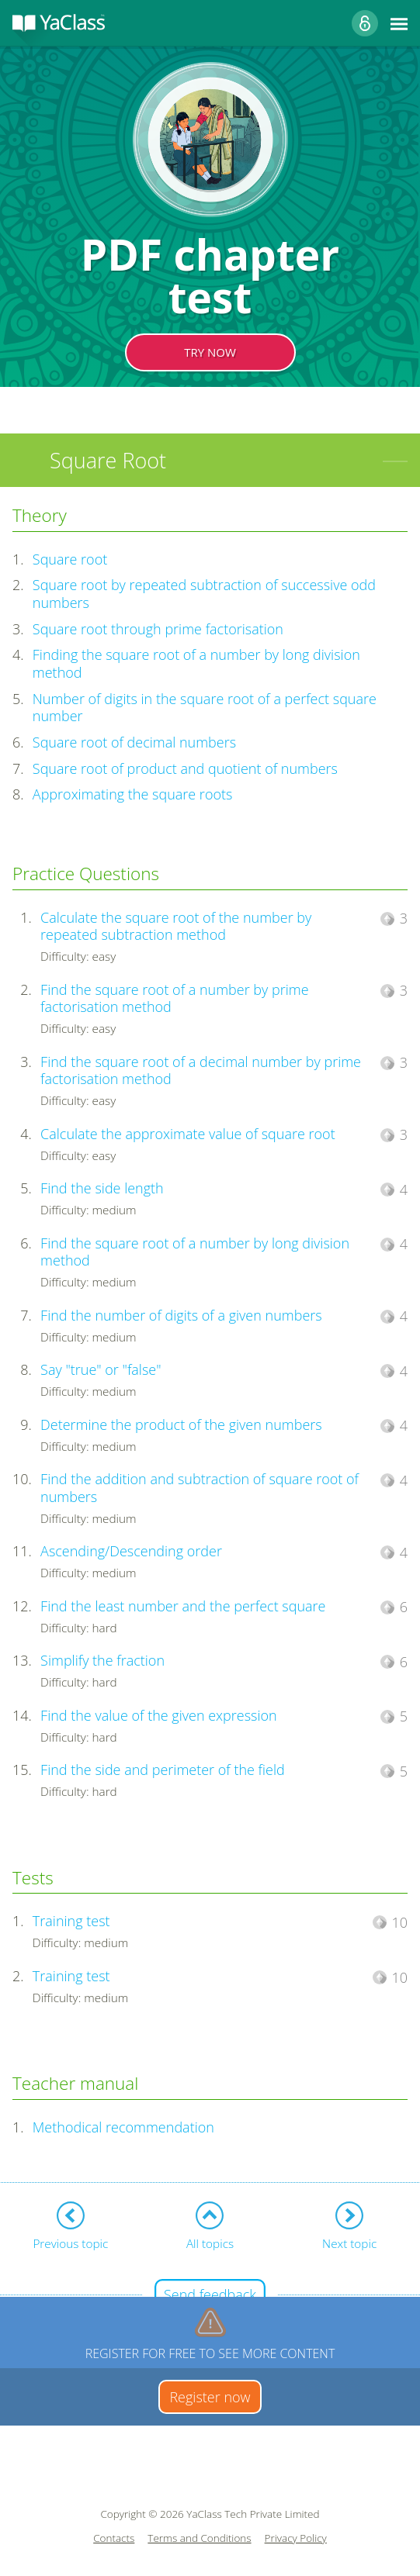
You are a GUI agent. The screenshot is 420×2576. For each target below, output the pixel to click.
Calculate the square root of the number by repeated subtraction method (175, 926)
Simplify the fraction (102, 1660)
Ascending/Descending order (131, 1551)
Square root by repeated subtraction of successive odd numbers (204, 593)
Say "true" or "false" (100, 1369)
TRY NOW (210, 352)
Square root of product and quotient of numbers (185, 768)
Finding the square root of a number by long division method (196, 663)
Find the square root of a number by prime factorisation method (174, 998)
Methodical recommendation (123, 2127)
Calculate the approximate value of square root (187, 1133)
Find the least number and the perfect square (182, 1606)
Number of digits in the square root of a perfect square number (205, 707)
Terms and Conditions (199, 2538)
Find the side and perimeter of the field (162, 1769)
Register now (209, 2397)
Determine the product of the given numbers (181, 1424)
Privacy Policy (296, 2538)
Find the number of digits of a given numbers (181, 1315)
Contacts (113, 2538)
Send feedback (210, 2294)
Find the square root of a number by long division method (194, 1252)
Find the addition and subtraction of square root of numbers (199, 1487)
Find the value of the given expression (158, 1715)
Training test (71, 1920)
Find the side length (102, 1188)
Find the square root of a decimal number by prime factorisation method (200, 1070)
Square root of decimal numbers (134, 742)
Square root (70, 559)
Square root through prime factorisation (158, 629)
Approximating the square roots (133, 794)
